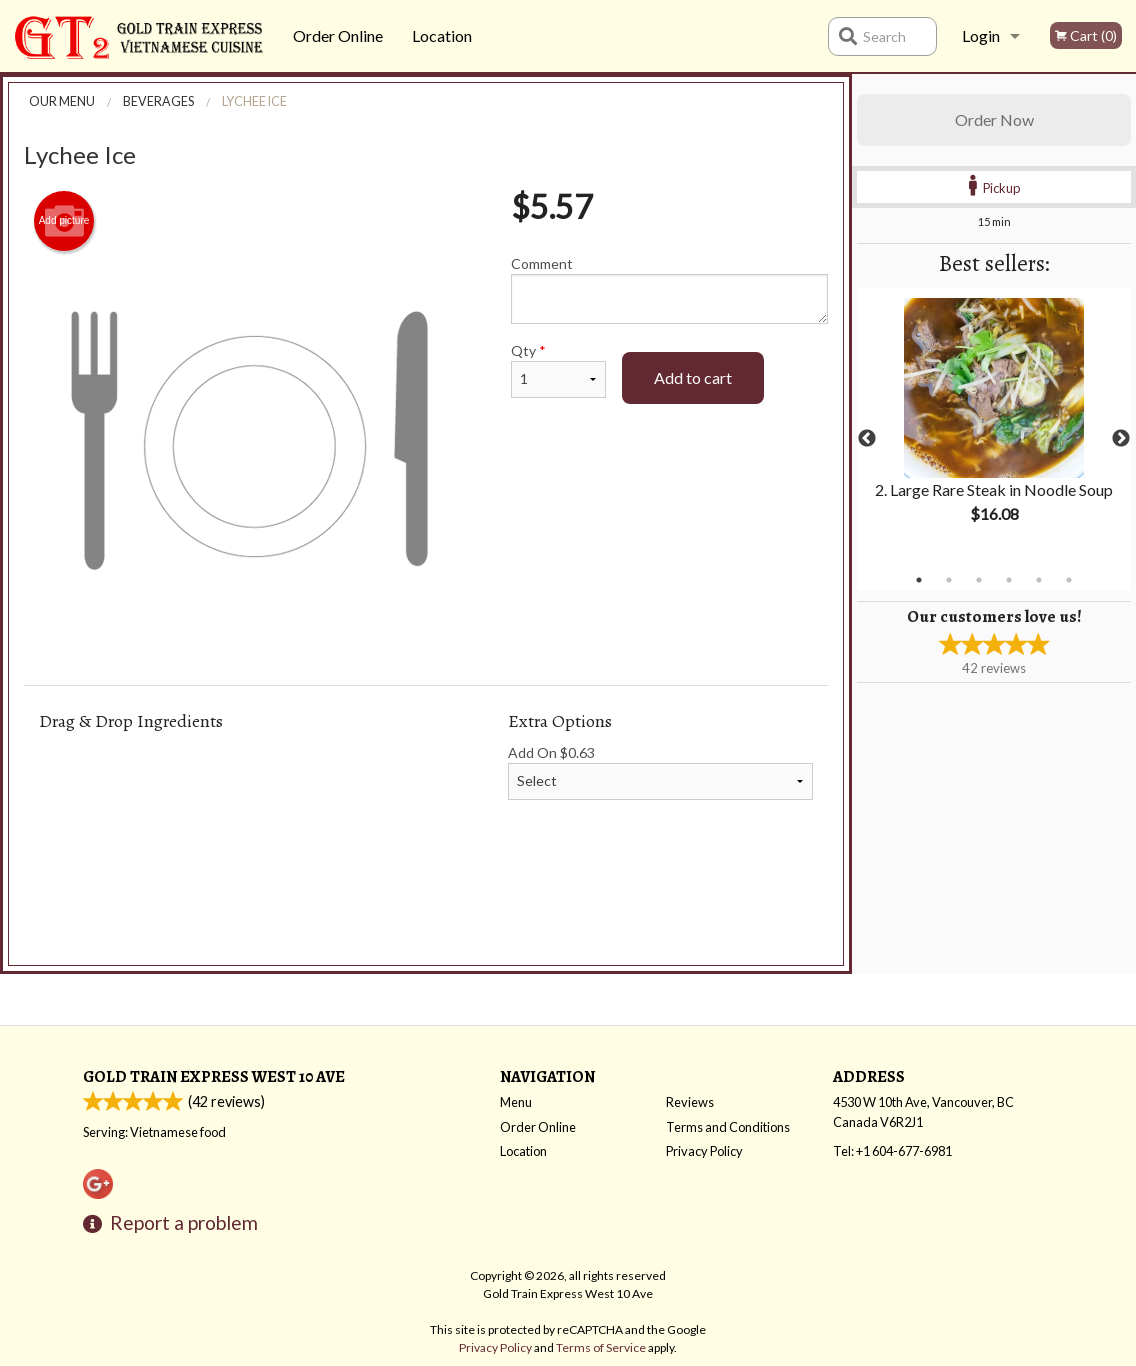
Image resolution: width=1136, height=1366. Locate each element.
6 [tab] (1069, 580)
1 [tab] (919, 580)
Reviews (690, 1102)
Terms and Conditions (728, 1127)
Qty (558, 370)
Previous (867, 439)
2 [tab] (949, 580)
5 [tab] (1039, 580)
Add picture (64, 221)
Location (442, 35)
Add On (660, 772)
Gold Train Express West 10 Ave (214, 1076)
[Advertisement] (426, 911)
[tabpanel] (994, 427)
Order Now (994, 119)
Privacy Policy (704, 1151)
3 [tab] (979, 580)
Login (981, 35)
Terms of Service (601, 1347)
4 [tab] (1009, 580)
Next (1121, 439)
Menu (516, 1102)
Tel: (892, 1151)
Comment (670, 289)
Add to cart (693, 377)
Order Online (338, 35)
